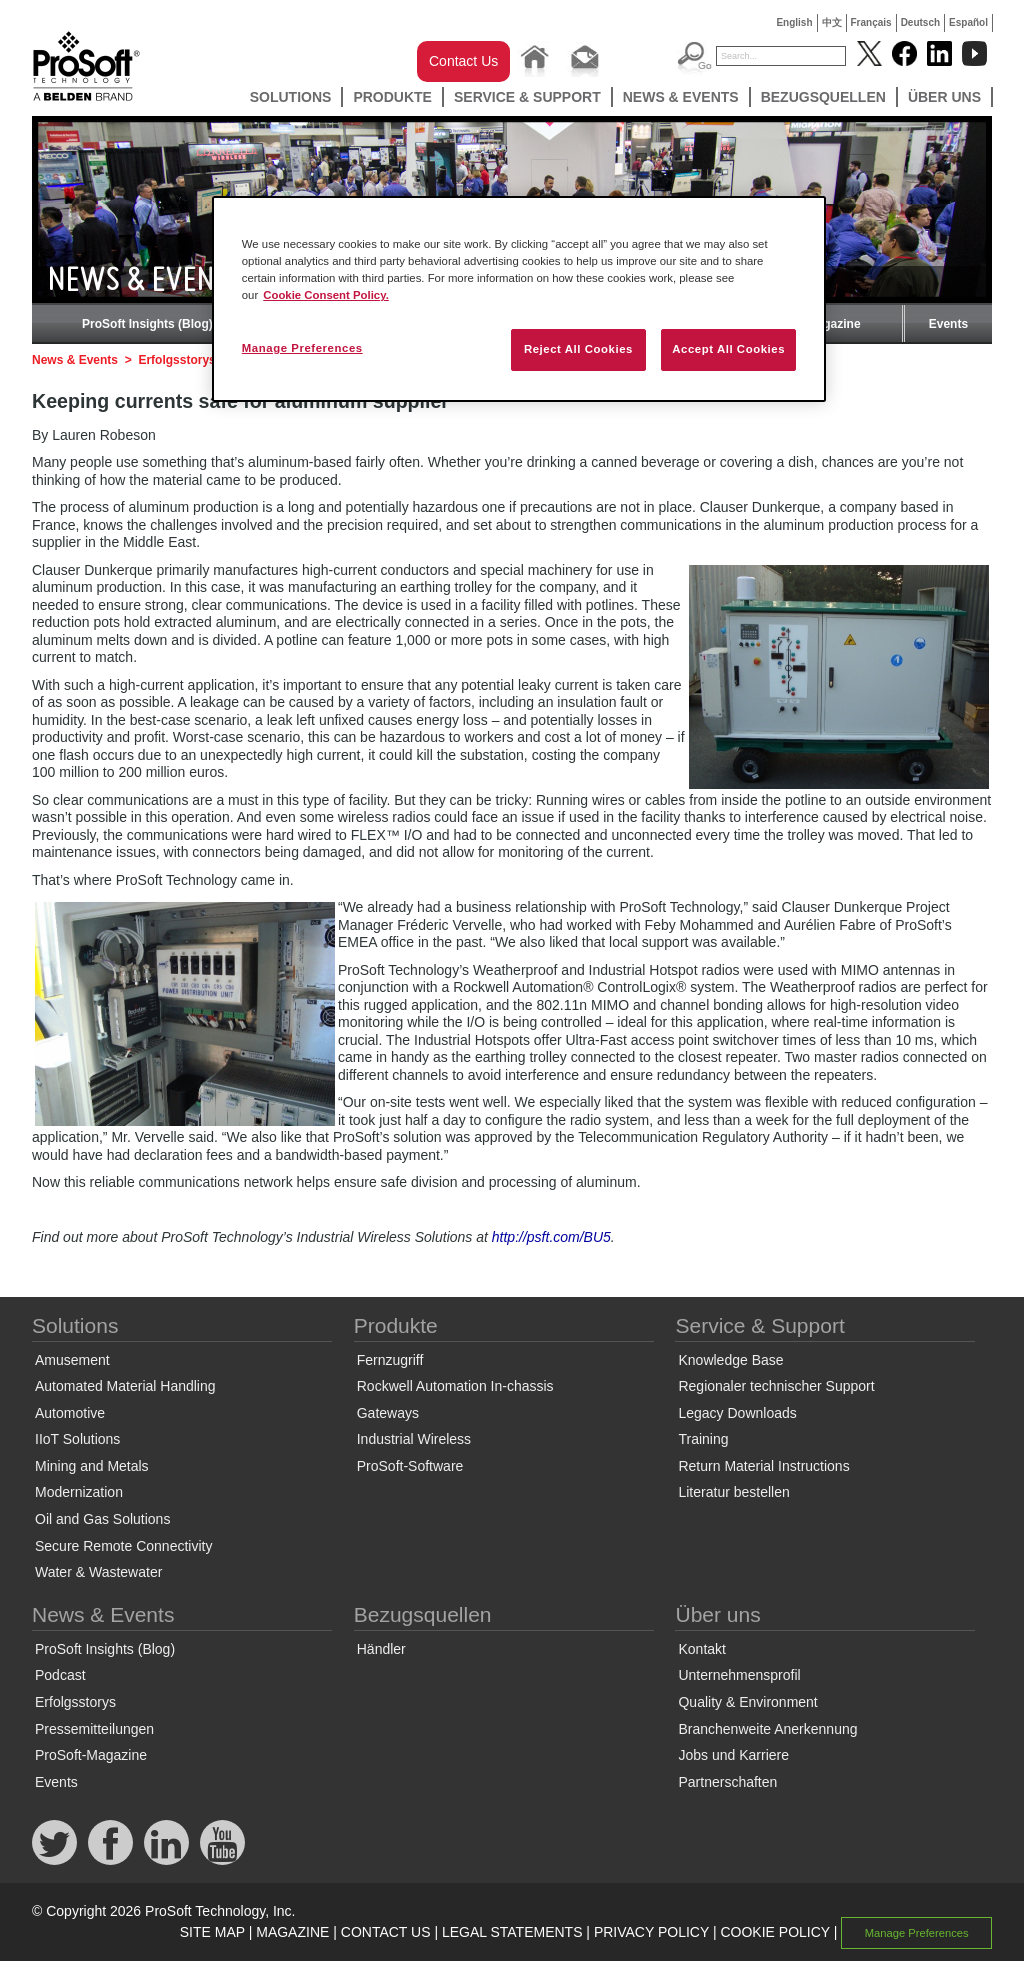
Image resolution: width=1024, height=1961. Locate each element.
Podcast (60, 1675)
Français (871, 22)
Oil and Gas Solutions (102, 1519)
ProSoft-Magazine (91, 1755)
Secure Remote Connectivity (123, 1546)
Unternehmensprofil (739, 1675)
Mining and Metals (92, 1466)
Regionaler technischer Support (776, 1386)
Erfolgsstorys (176, 360)
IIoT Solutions (77, 1439)
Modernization (79, 1492)
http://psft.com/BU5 (551, 1237)
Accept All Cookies (728, 349)
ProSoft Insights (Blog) (147, 324)
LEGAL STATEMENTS (512, 1932)
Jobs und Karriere (733, 1755)
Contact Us (463, 61)
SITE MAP (212, 1932)
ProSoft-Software (410, 1466)
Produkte (392, 97)
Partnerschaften (727, 1782)
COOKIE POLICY (774, 1932)
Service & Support (527, 97)
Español (968, 22)
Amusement (72, 1360)
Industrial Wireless (414, 1439)
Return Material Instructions (763, 1466)
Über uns (944, 97)
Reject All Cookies (578, 349)
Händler (381, 1649)
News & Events (681, 97)
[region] (519, 299)
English (794, 22)
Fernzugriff (390, 1360)
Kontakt (701, 1649)
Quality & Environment (747, 1702)
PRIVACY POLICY (651, 1932)
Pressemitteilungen (94, 1729)
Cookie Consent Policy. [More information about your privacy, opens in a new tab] (326, 295)
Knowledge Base (730, 1360)
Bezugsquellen (823, 97)
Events (948, 324)
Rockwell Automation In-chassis (455, 1386)
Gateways (388, 1413)
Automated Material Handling (125, 1386)
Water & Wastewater (98, 1572)
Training (703, 1439)
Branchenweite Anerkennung (767, 1729)
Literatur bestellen (733, 1492)
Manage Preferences (917, 1933)
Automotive (70, 1413)
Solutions (291, 97)
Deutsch (920, 22)
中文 (832, 22)
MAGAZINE (292, 1932)
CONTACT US (386, 1932)
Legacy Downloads (737, 1413)
